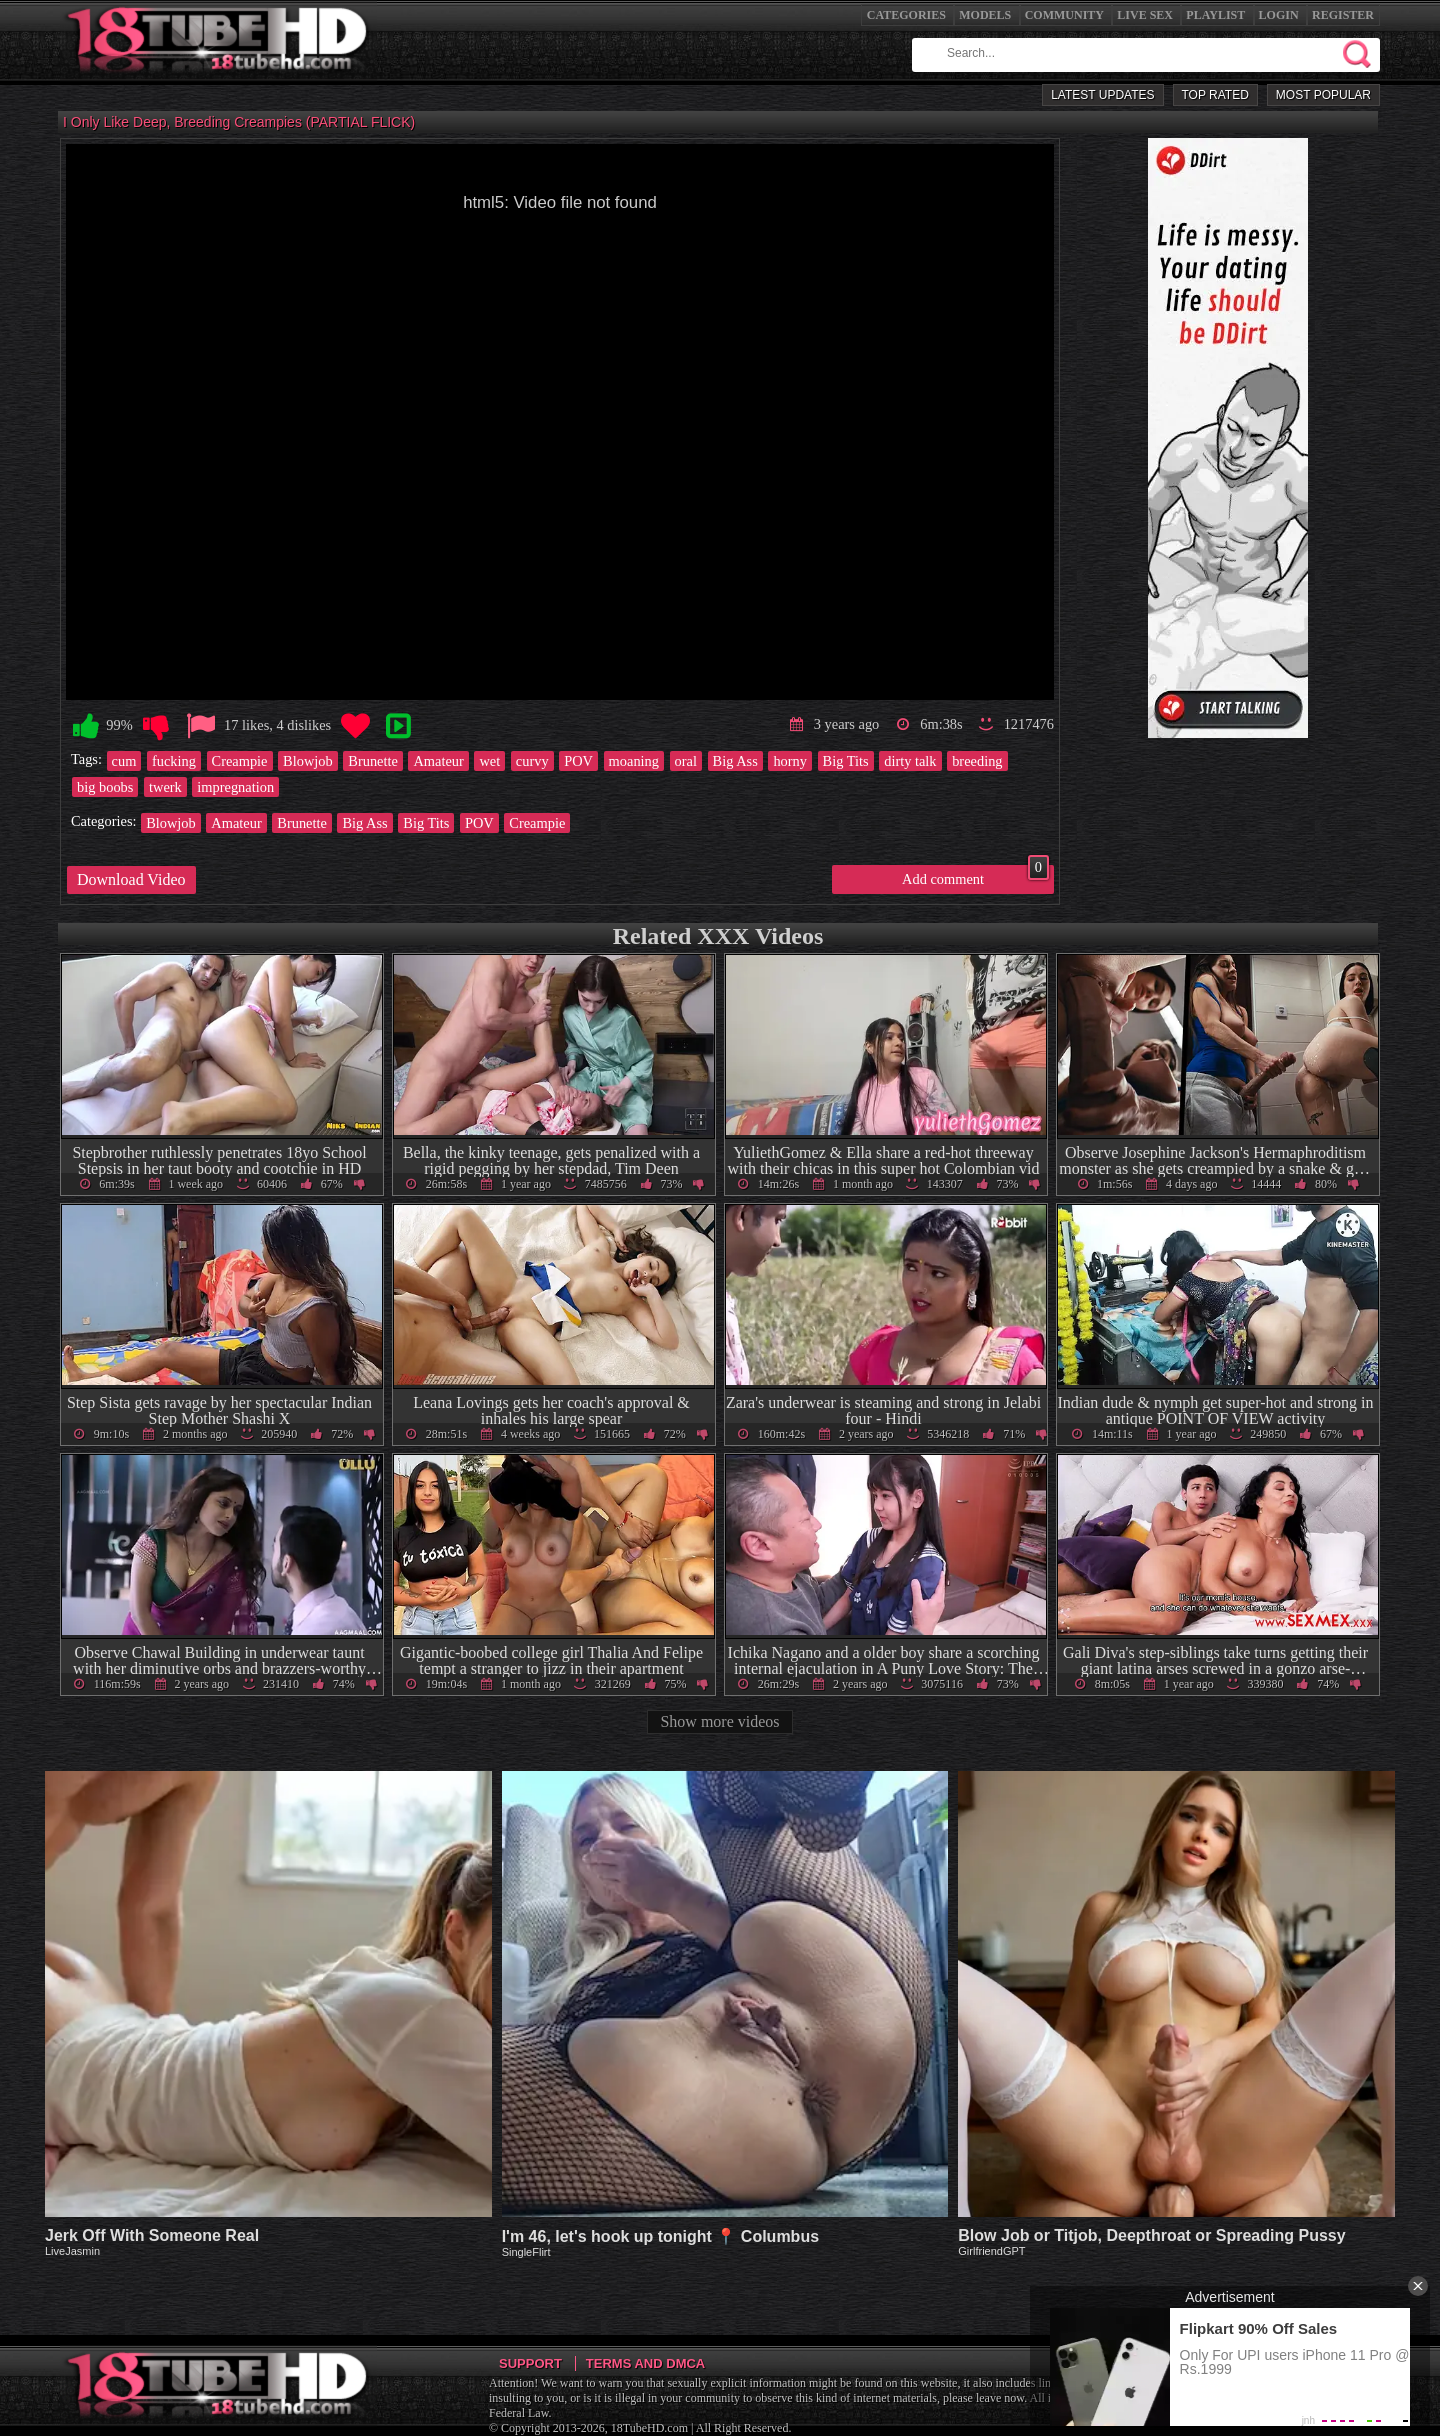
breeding (977, 761)
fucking (174, 761)
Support (530, 2363)
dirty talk (910, 761)
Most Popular (1323, 95)
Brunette (373, 761)
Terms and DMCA (645, 2363)
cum (124, 761)
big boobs (105, 787)
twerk (165, 787)
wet (489, 761)
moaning (634, 761)
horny (790, 761)
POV (578, 761)
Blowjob (308, 761)
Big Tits (846, 761)
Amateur (438, 761)
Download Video (131, 879)
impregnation (235, 787)
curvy (532, 761)
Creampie (240, 761)
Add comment (975, 876)
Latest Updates (1102, 95)
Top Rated (1215, 95)
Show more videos (719, 1721)
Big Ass (735, 761)
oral (686, 761)
